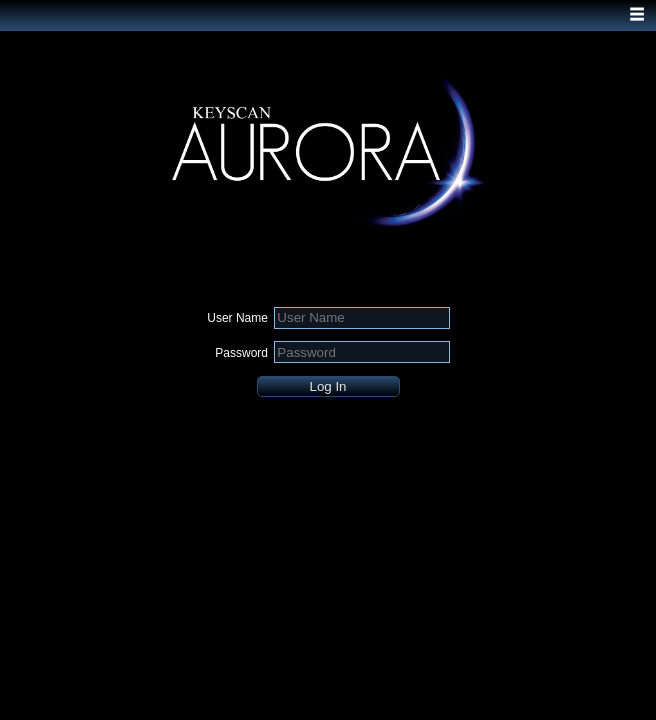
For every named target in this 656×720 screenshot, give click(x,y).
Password (241, 353)
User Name (237, 318)
